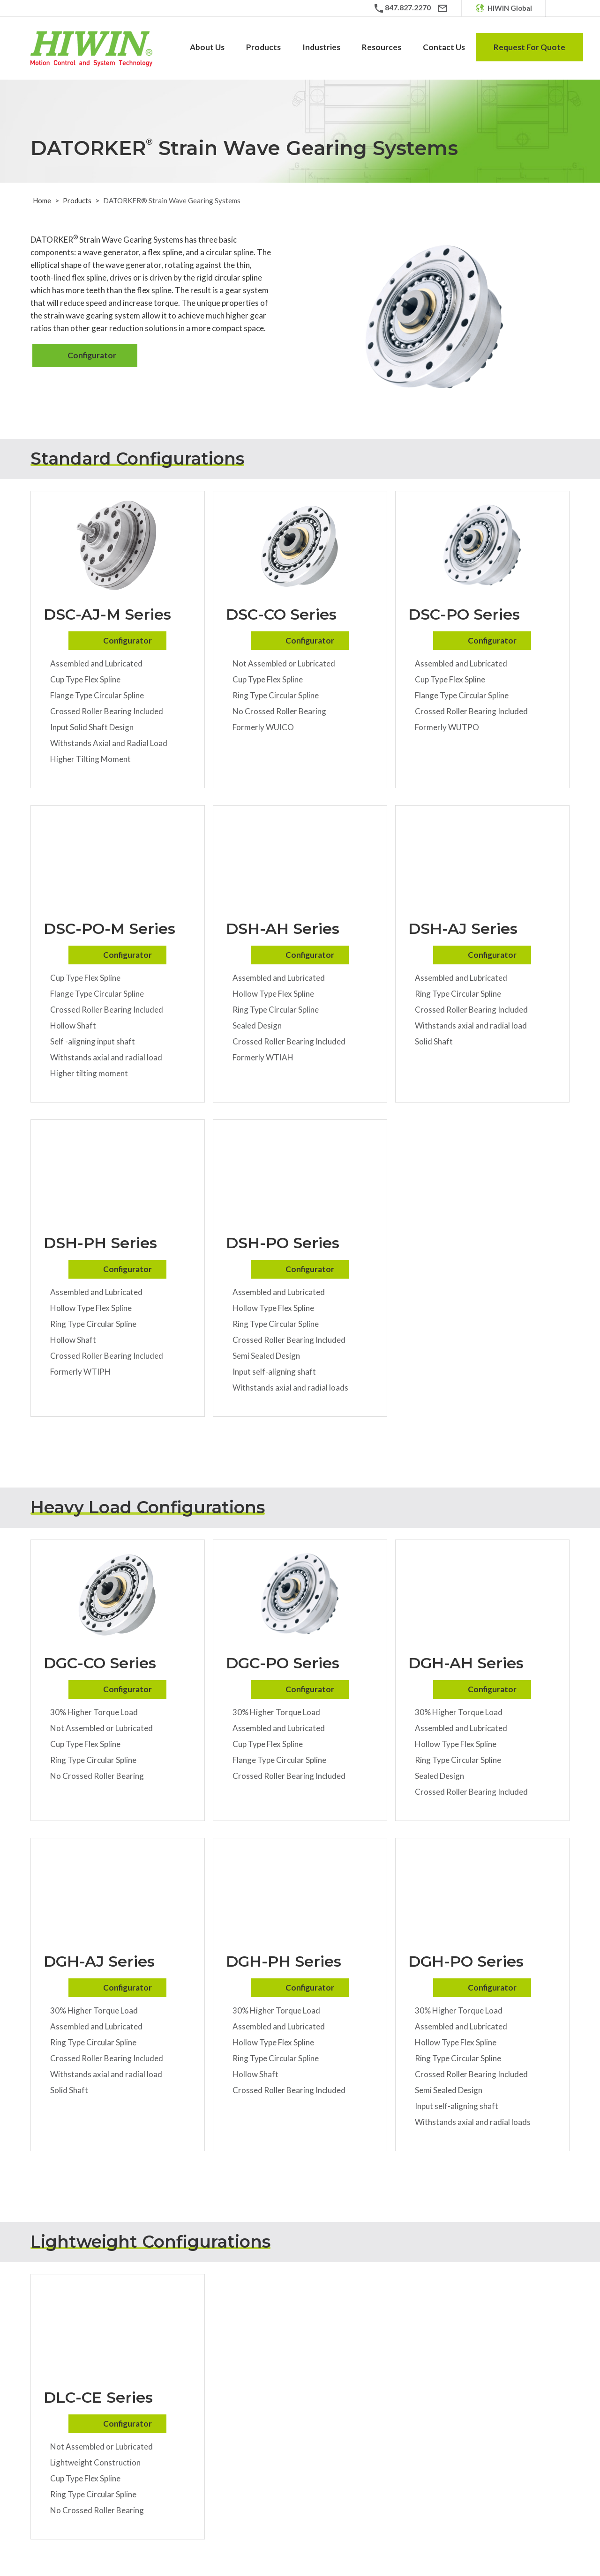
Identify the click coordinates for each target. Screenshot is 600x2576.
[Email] (442, 8)
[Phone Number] (402, 8)
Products (77, 200)
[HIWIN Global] (503, 8)
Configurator (92, 355)
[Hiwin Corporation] (91, 49)
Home (42, 200)
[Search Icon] (563, 8)
